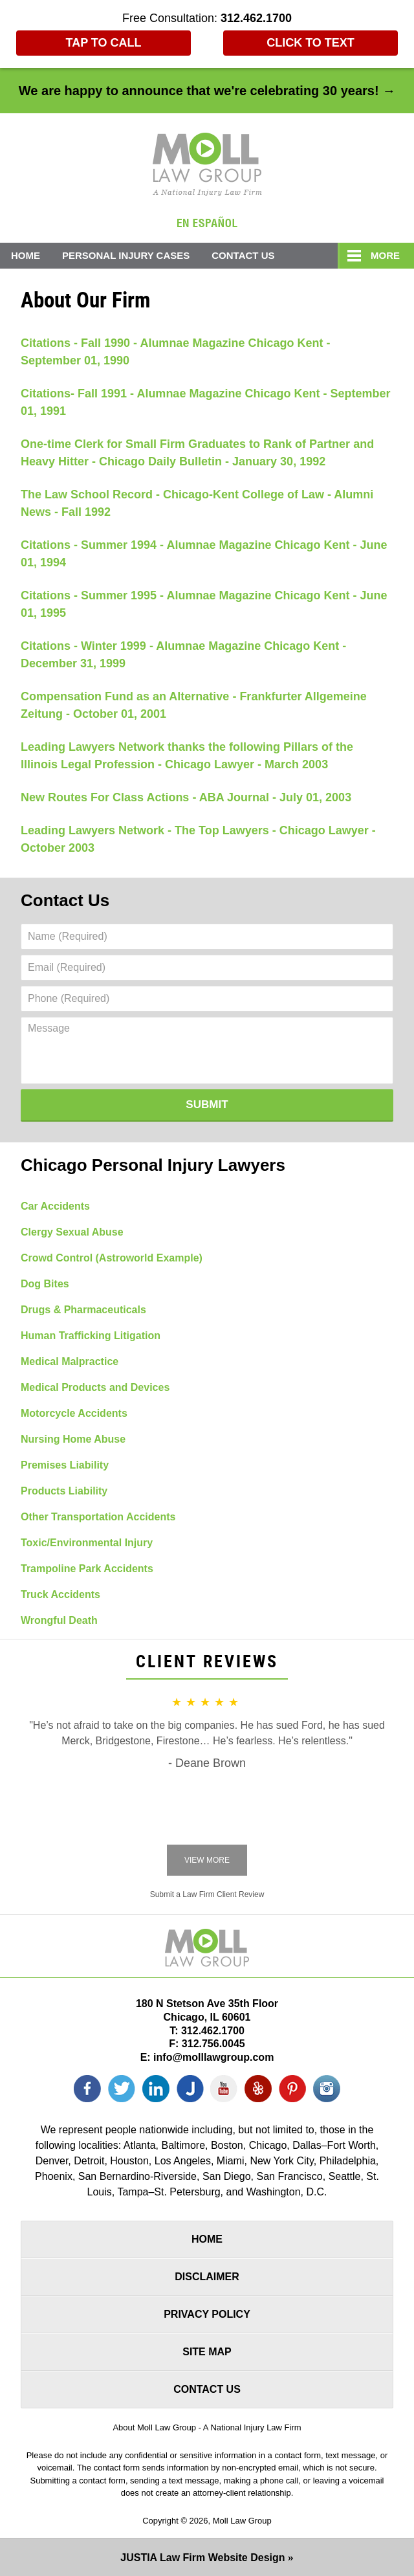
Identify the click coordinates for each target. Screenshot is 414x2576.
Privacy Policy (207, 2314)
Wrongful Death (59, 1620)
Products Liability (64, 1490)
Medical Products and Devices (95, 1387)
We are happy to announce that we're (207, 90)
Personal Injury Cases (126, 255)
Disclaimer (207, 2276)
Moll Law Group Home (207, 164)
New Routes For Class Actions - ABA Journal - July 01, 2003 (186, 797)
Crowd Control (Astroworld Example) (111, 1257)
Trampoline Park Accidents (87, 1568)
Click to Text (310, 42)
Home (25, 255)
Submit (207, 1104)
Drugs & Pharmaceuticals (83, 1309)
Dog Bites (45, 1283)
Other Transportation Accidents (98, 1516)
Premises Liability (65, 1465)
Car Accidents (55, 1206)
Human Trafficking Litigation (90, 1335)
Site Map (207, 2351)
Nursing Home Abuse (73, 1439)
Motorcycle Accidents (74, 1413)
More (385, 255)
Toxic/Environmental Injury (87, 1542)
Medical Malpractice (69, 1361)
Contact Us (243, 255)
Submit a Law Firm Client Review (207, 1894)
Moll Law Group (242, 2521)
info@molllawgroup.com (213, 2057)
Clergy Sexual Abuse (72, 1232)
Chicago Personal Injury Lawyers (153, 1165)
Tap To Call (104, 42)
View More (207, 1860)
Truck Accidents (60, 1594)
